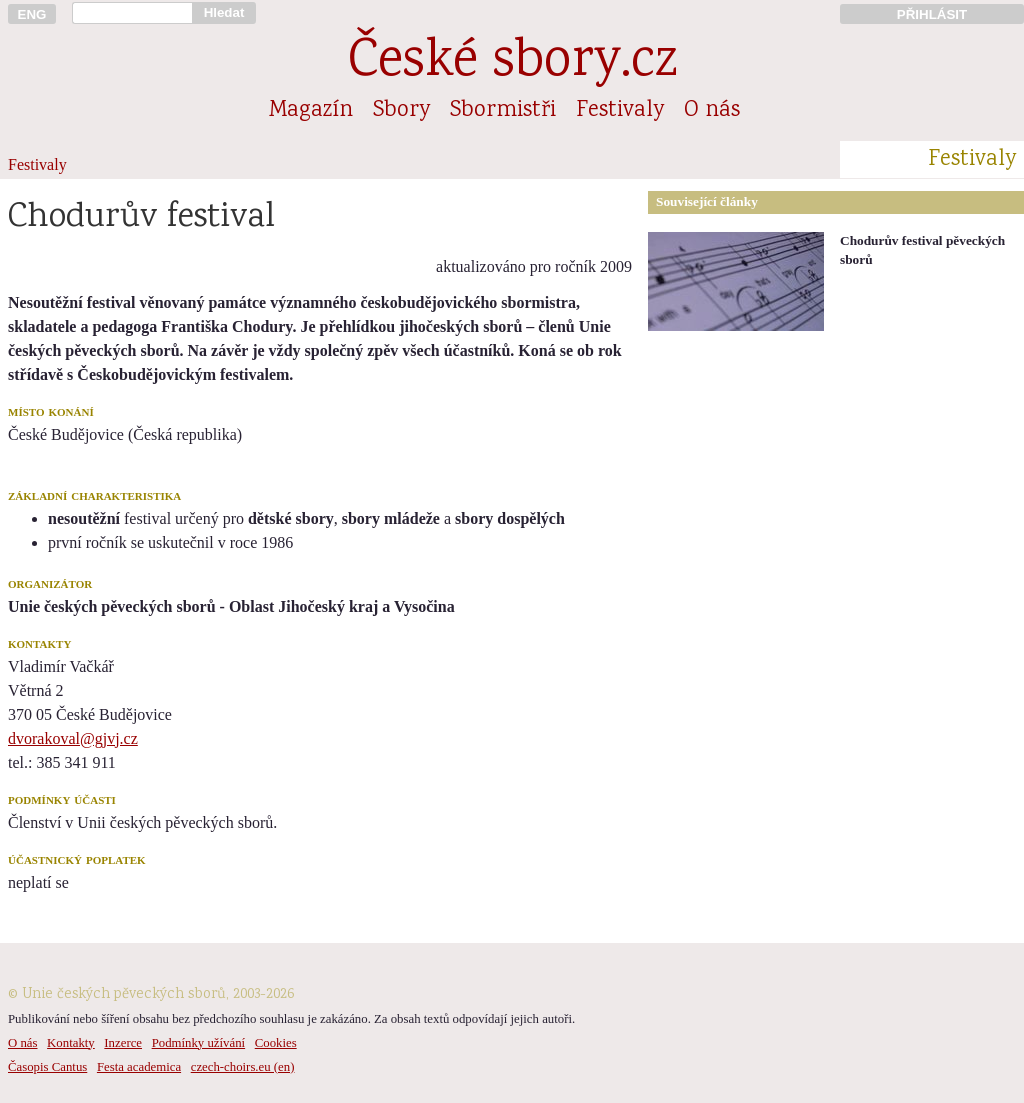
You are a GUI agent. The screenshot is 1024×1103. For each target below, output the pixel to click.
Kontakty (71, 1043)
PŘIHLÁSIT (932, 14)
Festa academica (139, 1067)
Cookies (276, 1043)
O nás (712, 111)
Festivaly (620, 111)
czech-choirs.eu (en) (243, 1067)
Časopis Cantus (47, 1067)
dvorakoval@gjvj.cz (73, 738)
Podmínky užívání (198, 1043)
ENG (32, 14)
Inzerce (123, 1043)
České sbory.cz (512, 63)
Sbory (401, 111)
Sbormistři (503, 111)
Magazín (311, 111)
